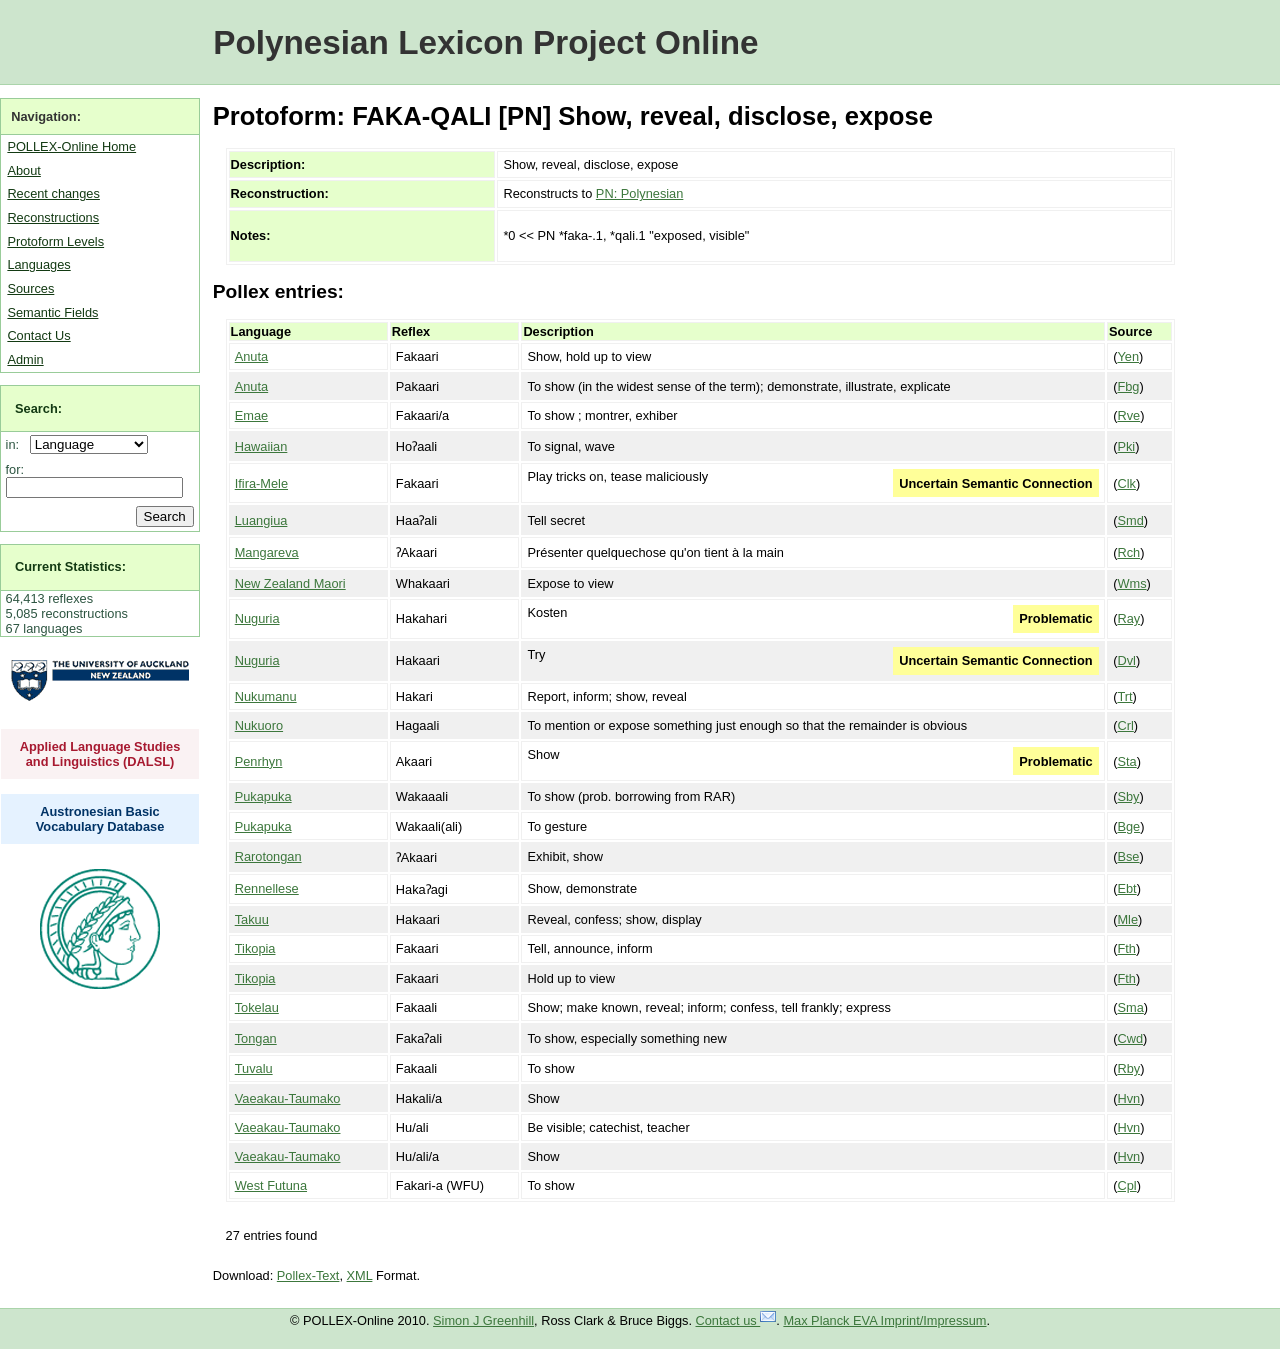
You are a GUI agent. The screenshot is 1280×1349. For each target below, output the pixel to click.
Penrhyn (259, 761)
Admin (25, 359)
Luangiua (261, 520)
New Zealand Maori (290, 583)
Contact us (736, 1320)
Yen (1128, 356)
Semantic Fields (52, 312)
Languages (38, 264)
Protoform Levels (55, 241)
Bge (1128, 826)
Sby (1128, 796)
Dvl (1126, 660)
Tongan (256, 1038)
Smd (1130, 520)
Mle (1127, 919)
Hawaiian (261, 446)
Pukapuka (263, 796)
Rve (1128, 415)
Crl (1125, 725)
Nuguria (257, 618)
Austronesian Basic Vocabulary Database (100, 819)
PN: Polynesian (640, 193)
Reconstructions (53, 217)
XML (360, 1275)
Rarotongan (268, 856)
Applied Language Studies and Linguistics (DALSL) (100, 754)
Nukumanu (266, 696)
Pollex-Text (308, 1275)
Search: (38, 408)
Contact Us (38, 335)
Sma (1130, 1007)
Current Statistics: (70, 566)
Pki (1126, 446)
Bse (1128, 856)
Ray (1128, 618)
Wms (1131, 583)
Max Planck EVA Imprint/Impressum (884, 1320)
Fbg (1128, 386)
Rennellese (267, 888)
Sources (30, 288)
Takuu (252, 919)
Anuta (251, 356)
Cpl (1126, 1185)
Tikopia (255, 948)
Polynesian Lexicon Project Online (485, 42)
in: (16, 444)
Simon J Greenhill (483, 1320)
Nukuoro (259, 725)
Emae (251, 415)
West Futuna (271, 1185)
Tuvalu (254, 1068)
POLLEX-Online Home (71, 146)
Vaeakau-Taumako (288, 1098)
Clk (1126, 483)
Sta (1126, 761)
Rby (1128, 1068)
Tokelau (257, 1007)
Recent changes (53, 193)
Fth (1126, 948)
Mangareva (267, 552)
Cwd (1130, 1038)
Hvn (1128, 1098)
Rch (1128, 552)
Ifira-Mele (261, 483)
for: (15, 469)
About (23, 170)
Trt (1124, 696)
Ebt (1126, 888)
